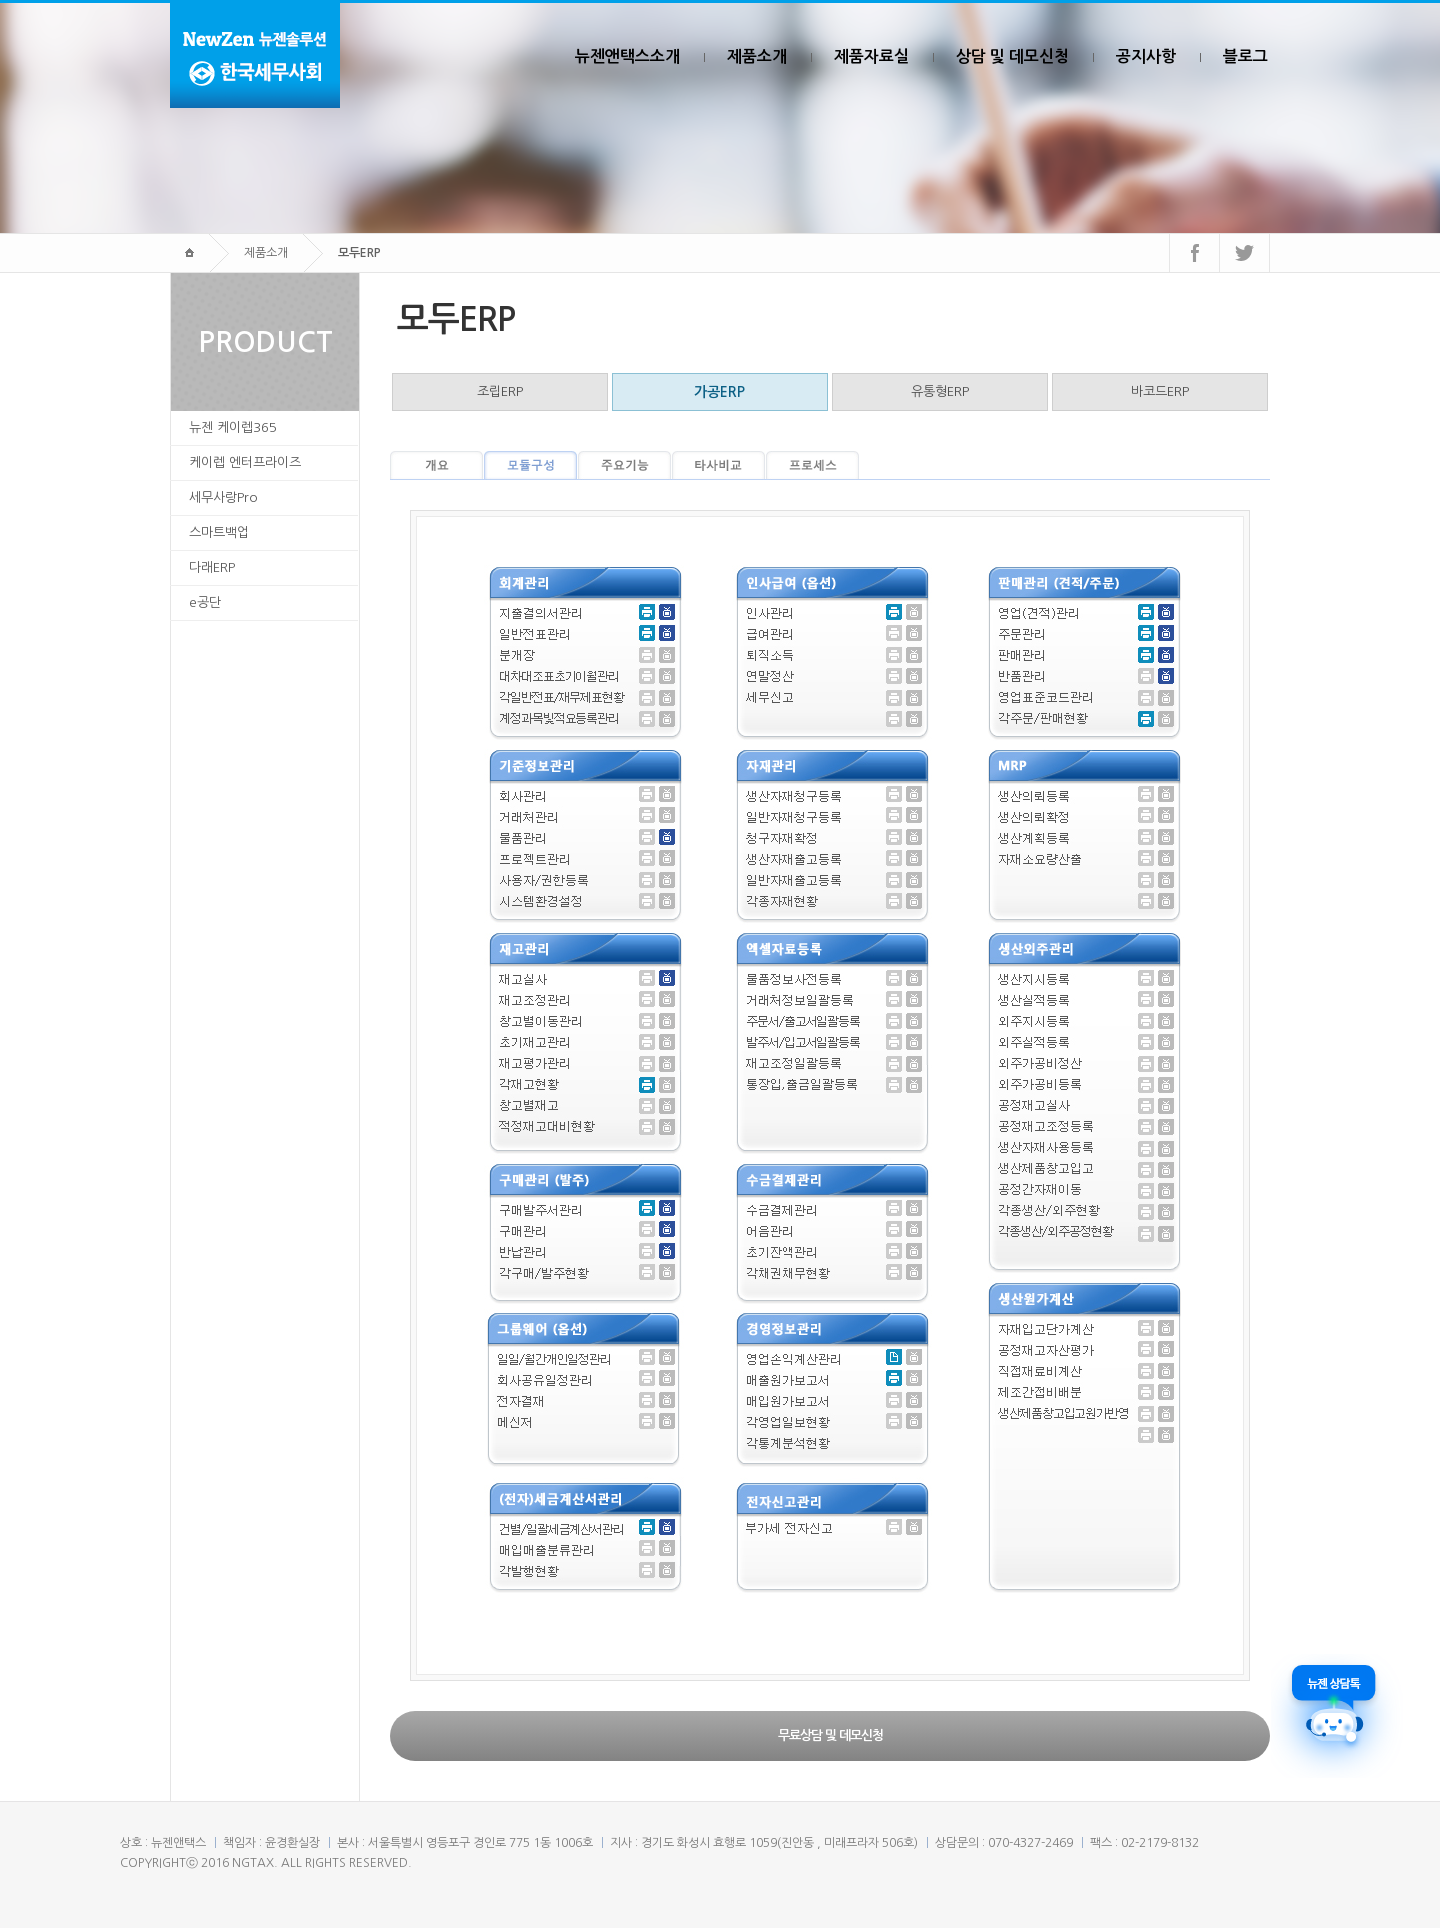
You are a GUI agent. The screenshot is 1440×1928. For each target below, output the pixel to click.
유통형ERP (940, 391)
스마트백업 (219, 532)
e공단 (205, 602)
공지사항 (1146, 56)
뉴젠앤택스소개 (627, 56)
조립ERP (500, 391)
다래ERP (212, 567)
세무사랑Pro (223, 497)
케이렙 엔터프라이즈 (245, 462)
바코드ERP (1160, 391)
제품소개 (757, 56)
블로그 (1245, 56)
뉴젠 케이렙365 (233, 427)
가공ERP (719, 392)
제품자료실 (871, 56)
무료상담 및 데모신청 (830, 1735)
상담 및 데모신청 (1012, 56)
